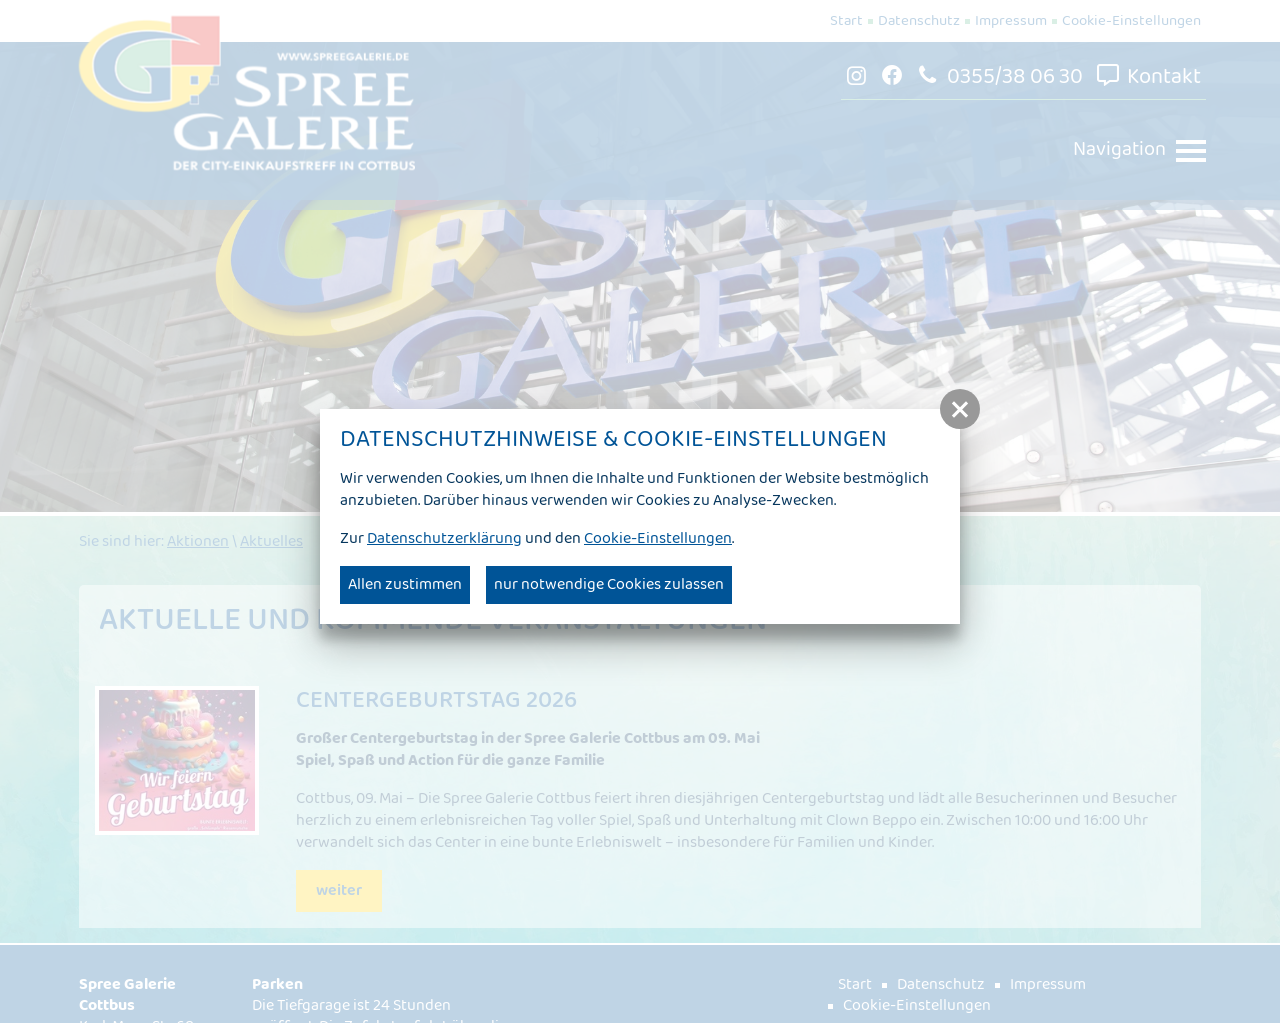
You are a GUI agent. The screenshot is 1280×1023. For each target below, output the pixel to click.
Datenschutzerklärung (444, 538)
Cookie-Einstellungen (658, 538)
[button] (960, 409)
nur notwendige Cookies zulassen (609, 584)
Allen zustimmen (405, 584)
